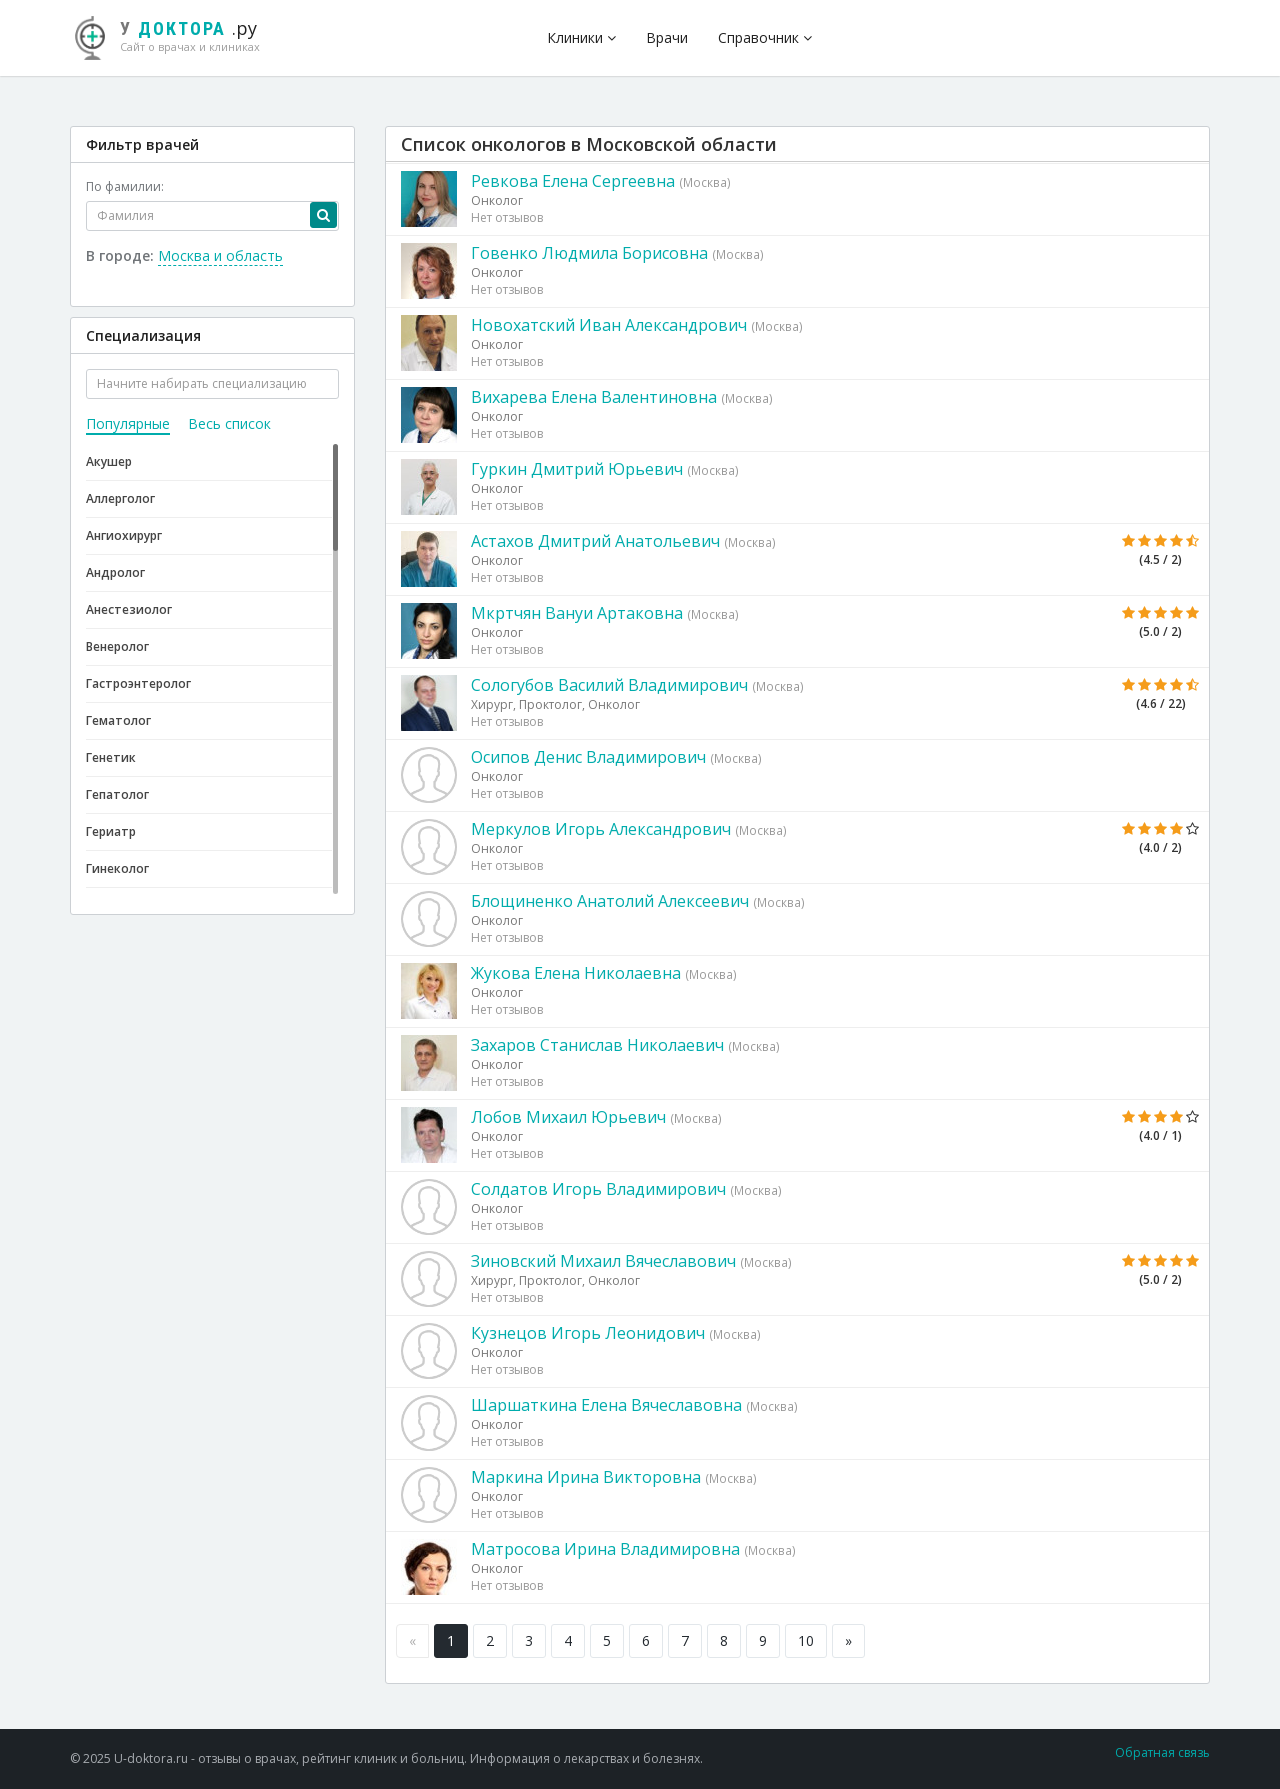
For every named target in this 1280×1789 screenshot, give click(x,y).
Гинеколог (117, 868)
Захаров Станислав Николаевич (597, 1045)
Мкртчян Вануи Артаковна (577, 613)
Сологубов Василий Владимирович (609, 685)
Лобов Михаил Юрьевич (568, 1117)
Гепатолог (117, 794)
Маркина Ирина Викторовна (586, 1477)
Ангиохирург (124, 535)
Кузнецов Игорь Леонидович (588, 1333)
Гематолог (118, 720)
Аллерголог (120, 498)
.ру (175, 35)
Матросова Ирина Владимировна (605, 1549)
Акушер (109, 461)
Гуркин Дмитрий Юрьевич (577, 469)
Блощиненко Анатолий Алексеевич (610, 901)
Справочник (765, 37)
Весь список (229, 423)
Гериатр (111, 831)
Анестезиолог (129, 609)
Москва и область (220, 255)
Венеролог (117, 646)
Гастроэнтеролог (138, 683)
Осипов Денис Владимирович (588, 757)
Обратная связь (1162, 1752)
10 (806, 1640)
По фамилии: (125, 186)
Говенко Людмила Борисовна (589, 253)
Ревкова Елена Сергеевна (573, 181)
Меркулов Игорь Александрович (601, 829)
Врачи (667, 37)
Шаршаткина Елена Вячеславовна (606, 1405)
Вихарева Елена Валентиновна (594, 397)
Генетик (111, 757)
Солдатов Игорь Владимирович (598, 1189)
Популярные (128, 423)
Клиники (581, 37)
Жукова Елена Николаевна (576, 973)
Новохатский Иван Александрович (609, 325)
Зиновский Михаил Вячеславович (603, 1261)
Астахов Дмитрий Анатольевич (595, 541)
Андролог (115, 572)
